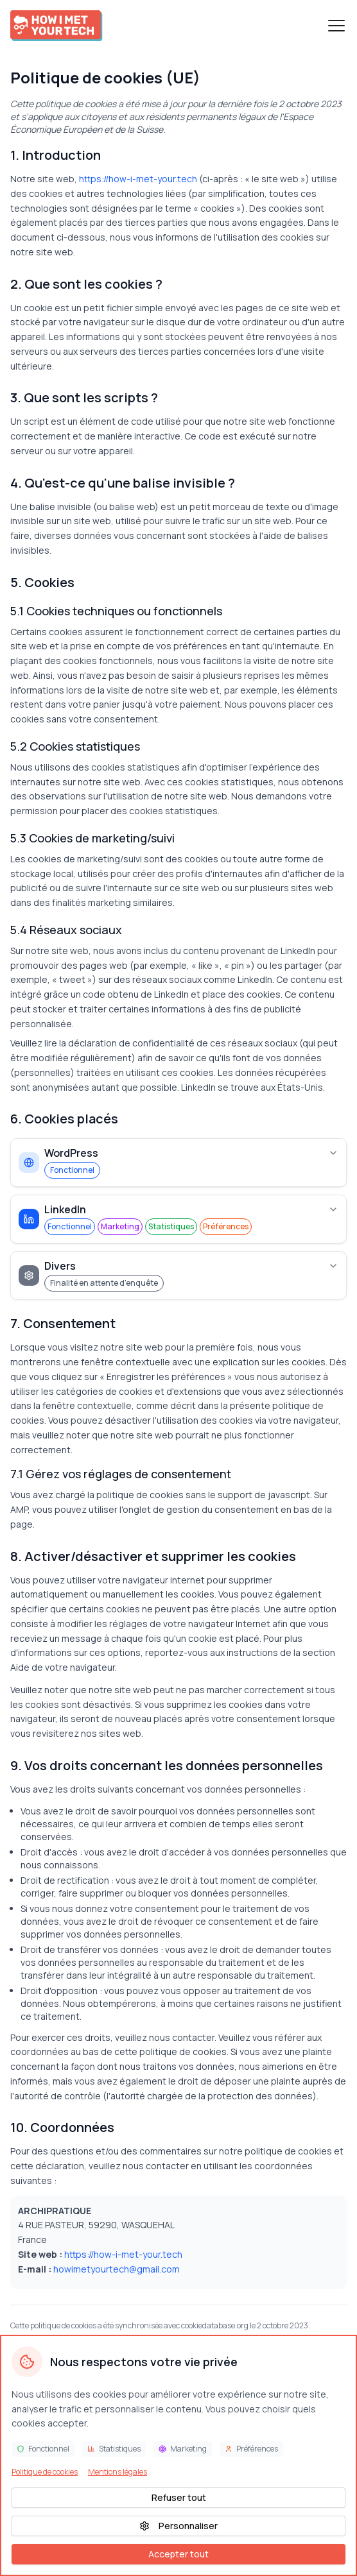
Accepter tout (178, 2554)
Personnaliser (178, 2526)
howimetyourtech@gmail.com (116, 2269)
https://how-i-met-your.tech (138, 179)
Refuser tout (179, 2497)
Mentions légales (117, 2472)
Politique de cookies (45, 2472)
